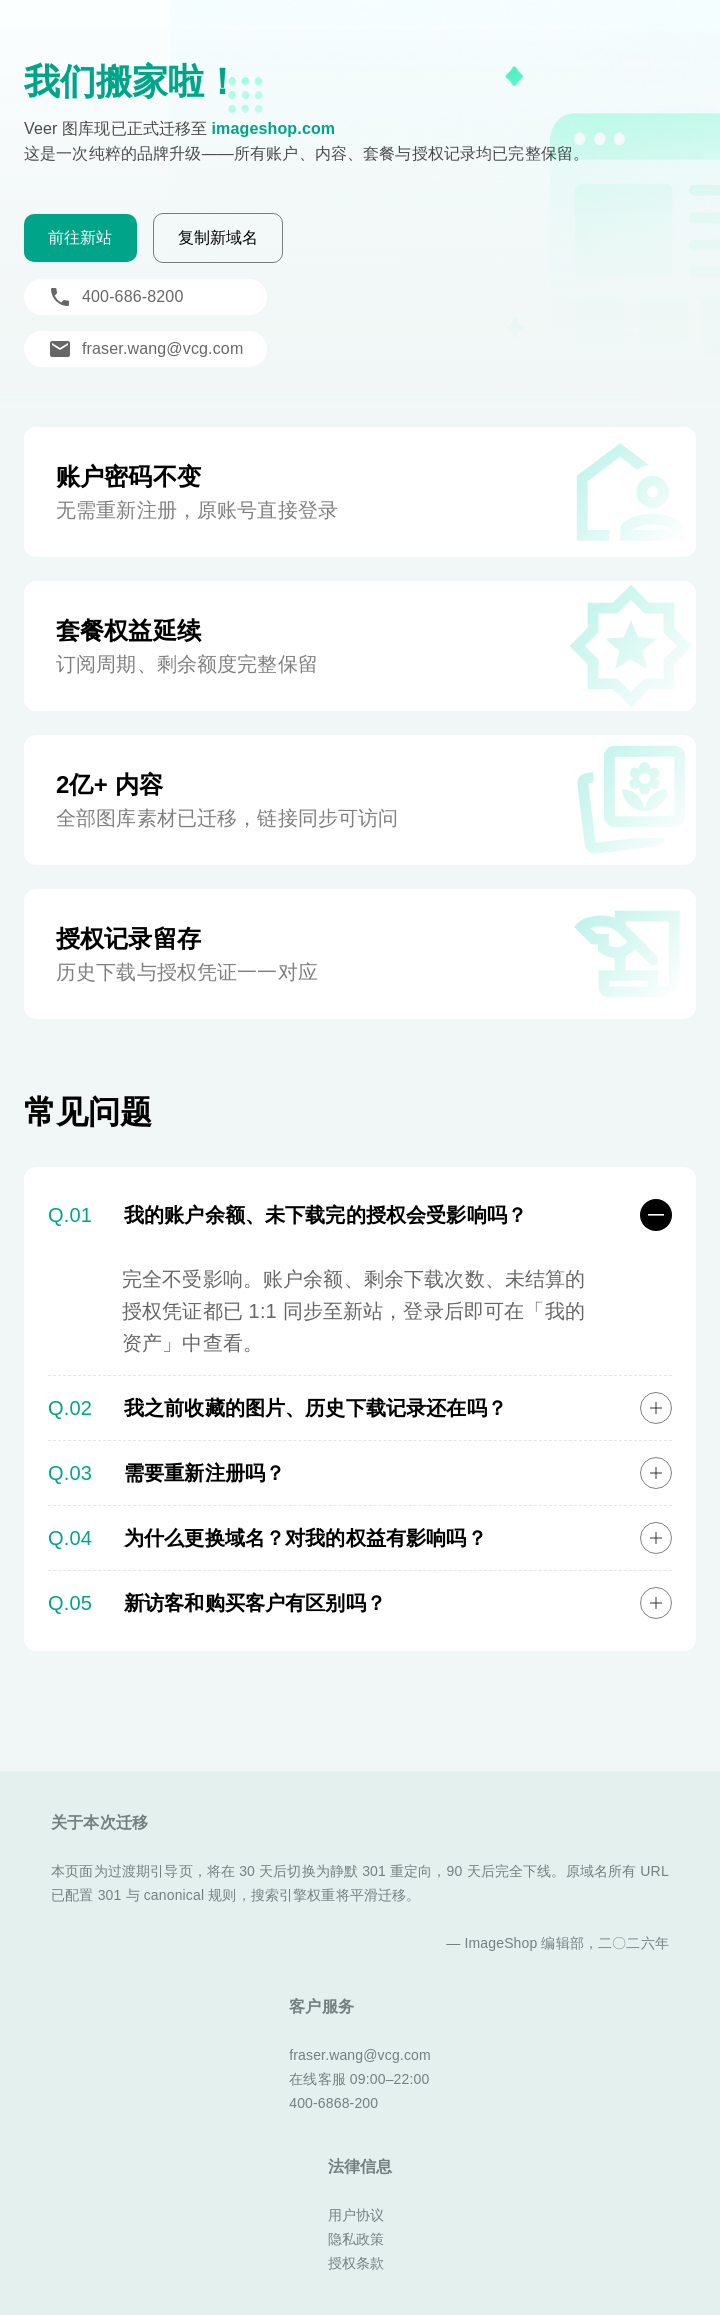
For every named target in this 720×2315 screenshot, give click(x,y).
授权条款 (356, 2263)
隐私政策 (356, 2239)
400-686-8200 (115, 297)
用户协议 (356, 2215)
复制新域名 (218, 237)
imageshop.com (273, 128)
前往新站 (80, 237)
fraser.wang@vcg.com (145, 349)
